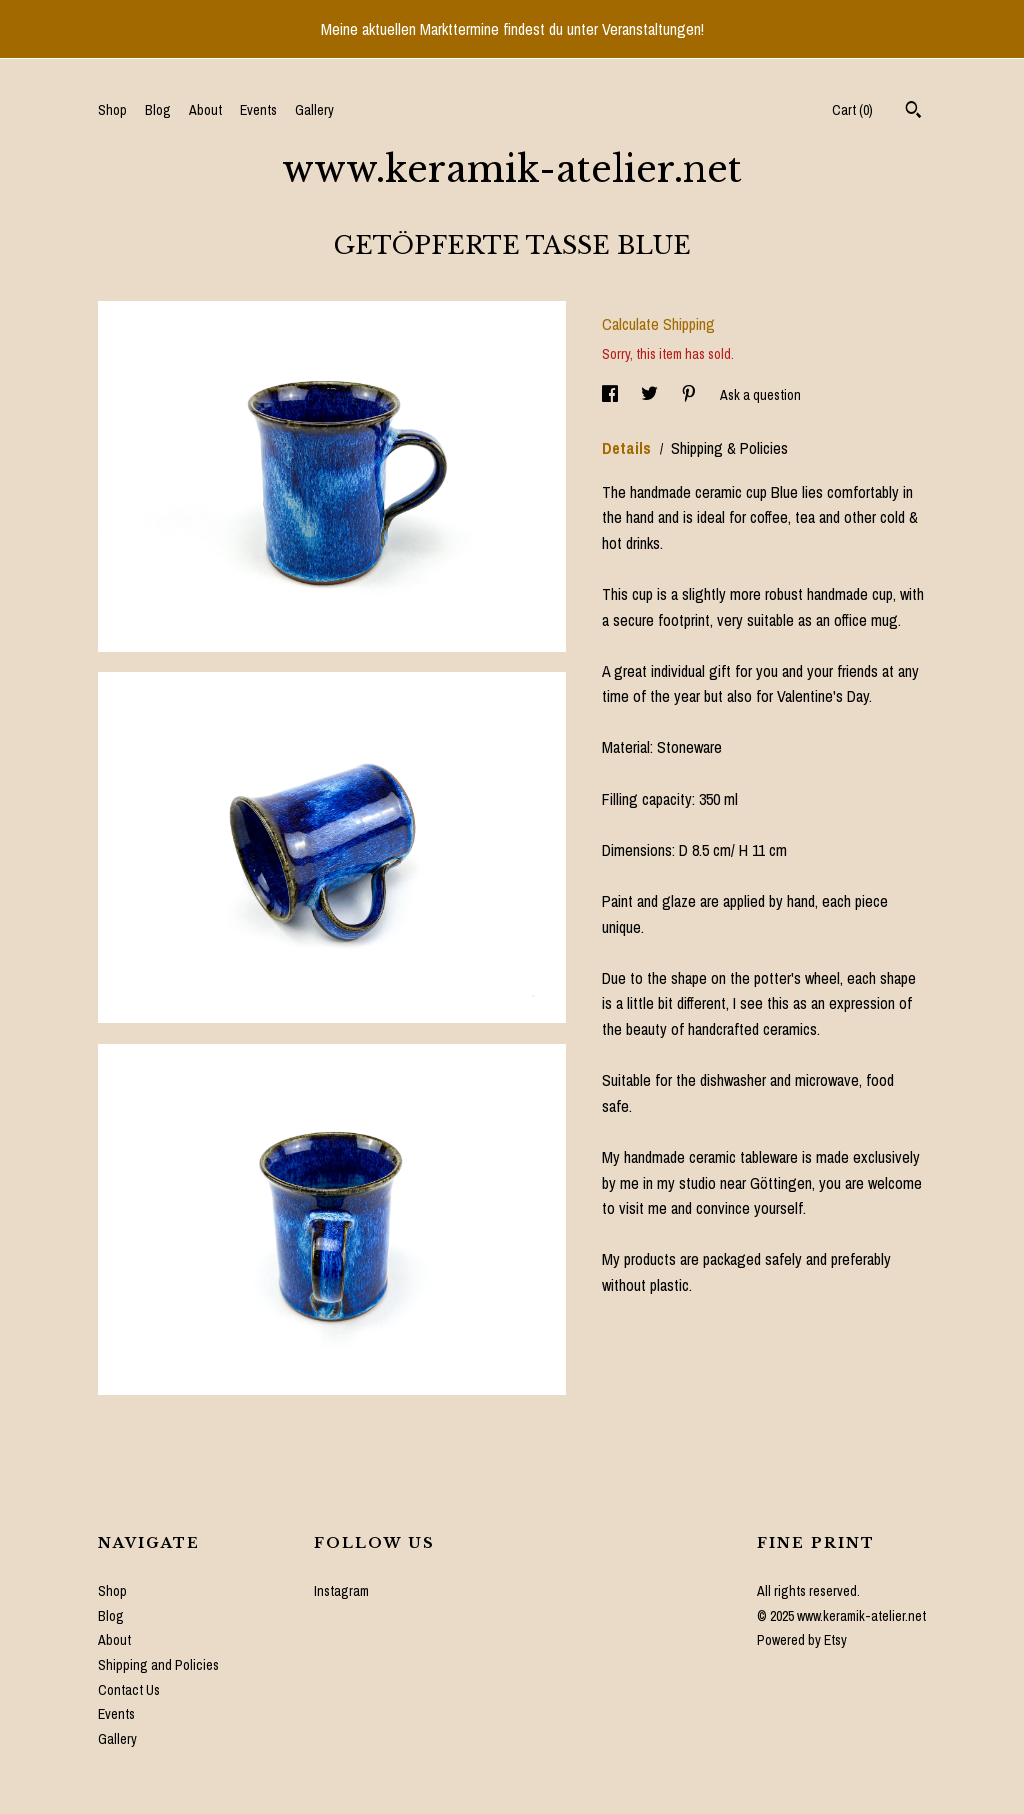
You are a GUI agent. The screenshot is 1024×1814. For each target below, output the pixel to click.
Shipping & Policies (729, 448)
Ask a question (760, 394)
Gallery (314, 110)
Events (258, 110)
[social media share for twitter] (651, 394)
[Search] (913, 112)
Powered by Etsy (802, 1640)
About (205, 110)
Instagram (341, 1591)
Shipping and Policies (158, 1665)
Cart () (852, 110)
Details (628, 448)
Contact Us (129, 1690)
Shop (112, 110)
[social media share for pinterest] (690, 394)
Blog (158, 110)
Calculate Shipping (658, 324)
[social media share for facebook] (611, 394)
